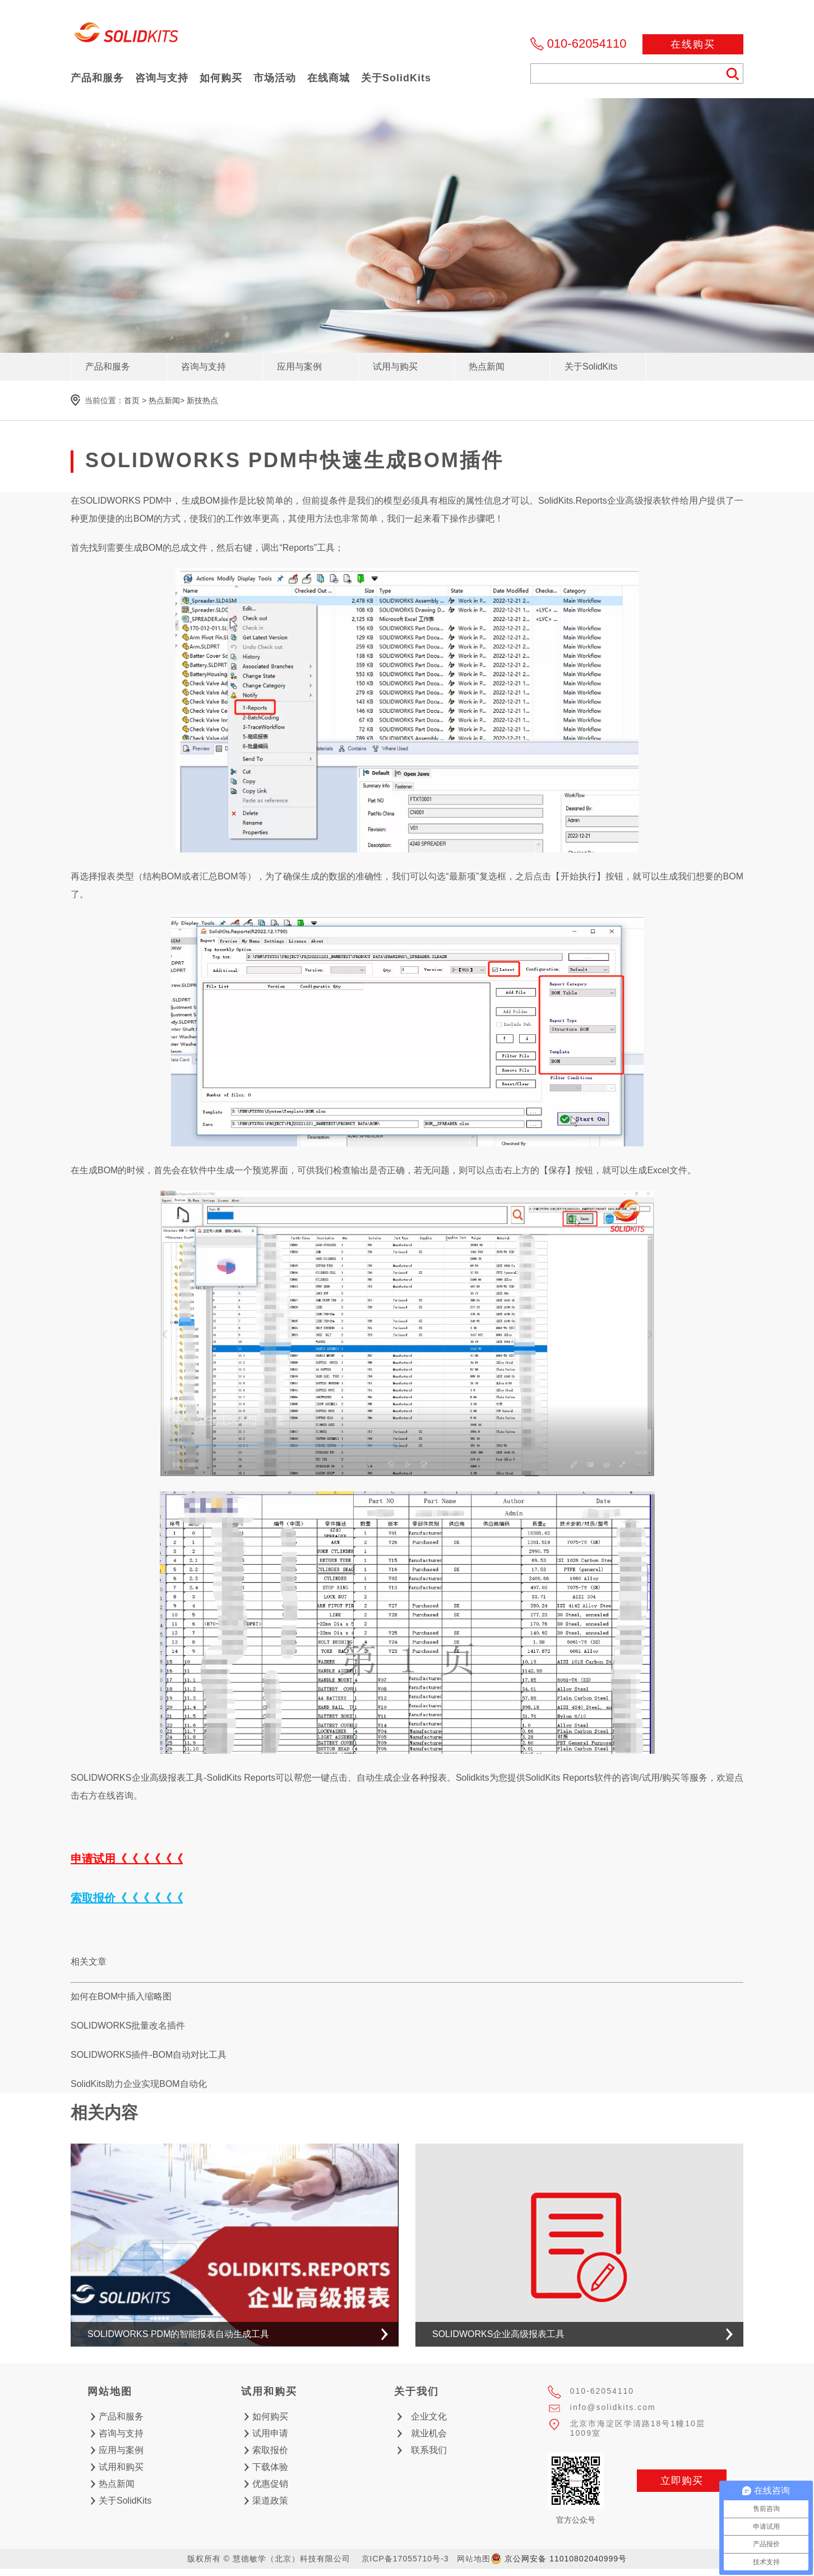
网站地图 (474, 2558)
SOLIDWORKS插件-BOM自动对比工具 (148, 2054)
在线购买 (692, 44)
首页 (132, 400)
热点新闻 (164, 400)
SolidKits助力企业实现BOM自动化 (139, 2084)
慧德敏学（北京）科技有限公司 (127, 35)
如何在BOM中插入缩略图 (121, 1996)
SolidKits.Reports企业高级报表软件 (609, 500)
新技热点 (202, 400)
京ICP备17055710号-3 (405, 2558)
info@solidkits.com (613, 2407)
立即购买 (681, 2480)
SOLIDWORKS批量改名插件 (128, 2025)
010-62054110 (587, 43)
